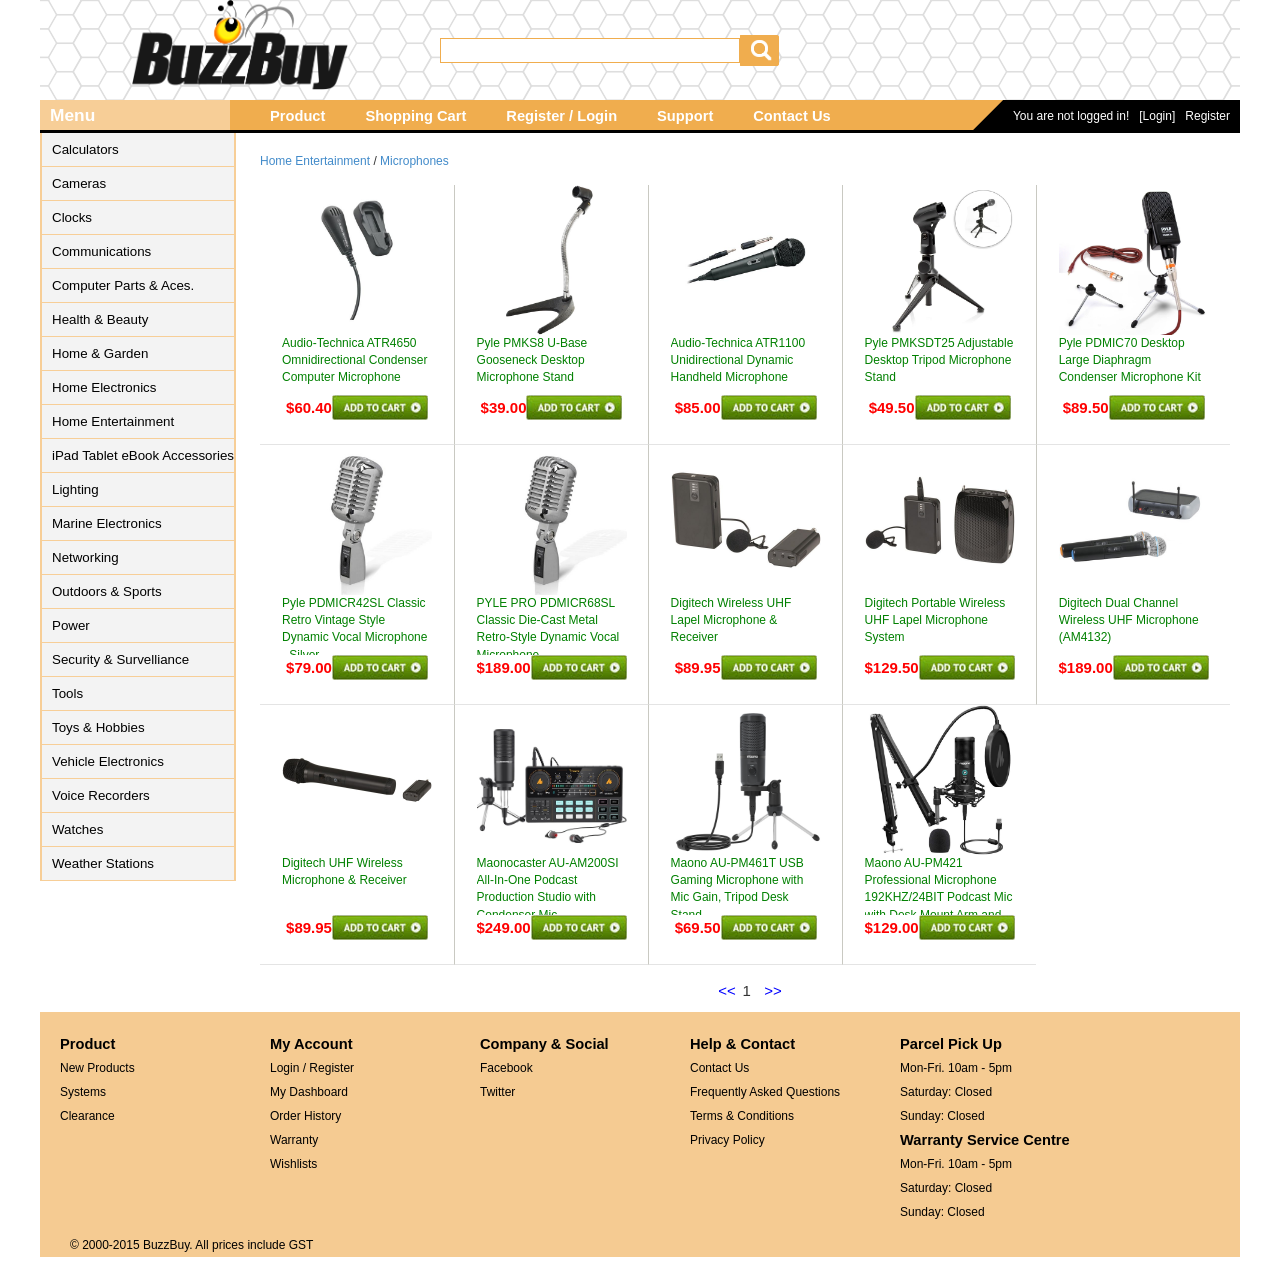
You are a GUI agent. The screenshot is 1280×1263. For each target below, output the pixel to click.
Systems (83, 1092)
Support (685, 116)
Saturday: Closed (946, 1092)
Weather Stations (103, 863)
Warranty (294, 1140)
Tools (67, 693)
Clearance (87, 1116)
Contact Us (791, 116)
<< (727, 990)
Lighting (75, 489)
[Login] (1157, 116)
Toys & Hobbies (98, 727)
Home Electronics (104, 387)
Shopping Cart (415, 116)
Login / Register (312, 1068)
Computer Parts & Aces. (123, 285)
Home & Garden (100, 353)
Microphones (414, 161)
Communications (101, 251)
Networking (85, 557)
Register (1207, 116)
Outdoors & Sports (107, 591)
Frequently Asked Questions (765, 1092)
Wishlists (293, 1164)
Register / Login (561, 116)
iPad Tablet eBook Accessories (143, 455)
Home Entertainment (113, 421)
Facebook (506, 1068)
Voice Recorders (101, 795)
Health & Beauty (100, 319)
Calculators (85, 149)
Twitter (497, 1092)
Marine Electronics (107, 523)
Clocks (72, 217)
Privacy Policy (727, 1140)
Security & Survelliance (120, 659)
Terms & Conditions (742, 1116)
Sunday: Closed (942, 1116)
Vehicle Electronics (108, 761)
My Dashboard (309, 1092)
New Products (97, 1068)
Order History (305, 1116)
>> (773, 990)
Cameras (79, 183)
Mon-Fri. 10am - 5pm (956, 1068)
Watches (77, 829)
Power (71, 625)
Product (297, 116)
